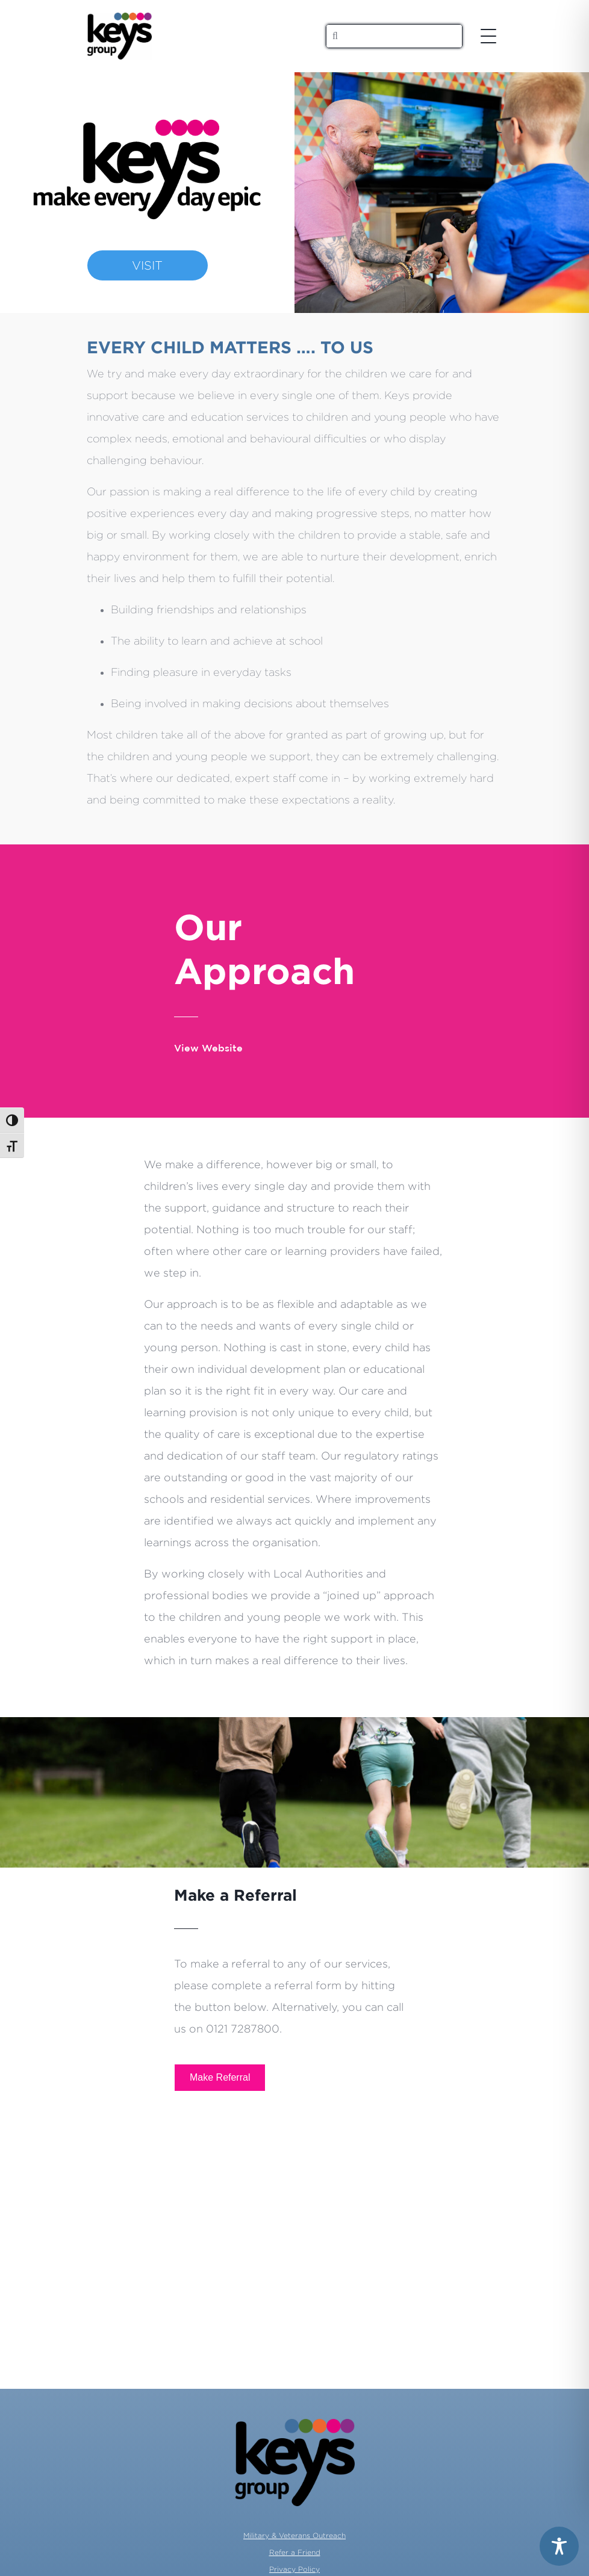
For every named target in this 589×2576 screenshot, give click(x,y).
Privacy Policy (294, 2569)
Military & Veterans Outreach (294, 2535)
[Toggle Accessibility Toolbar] (559, 2546)
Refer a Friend (294, 2552)
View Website (208, 1048)
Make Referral (220, 2077)
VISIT (147, 265)
